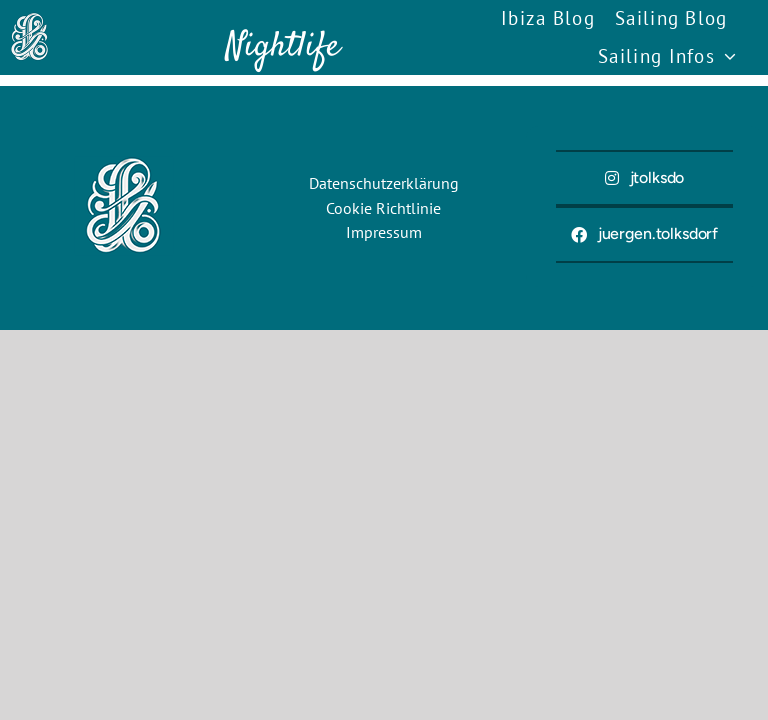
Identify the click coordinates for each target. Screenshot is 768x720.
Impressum (384, 232)
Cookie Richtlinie (383, 208)
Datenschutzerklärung (384, 183)
